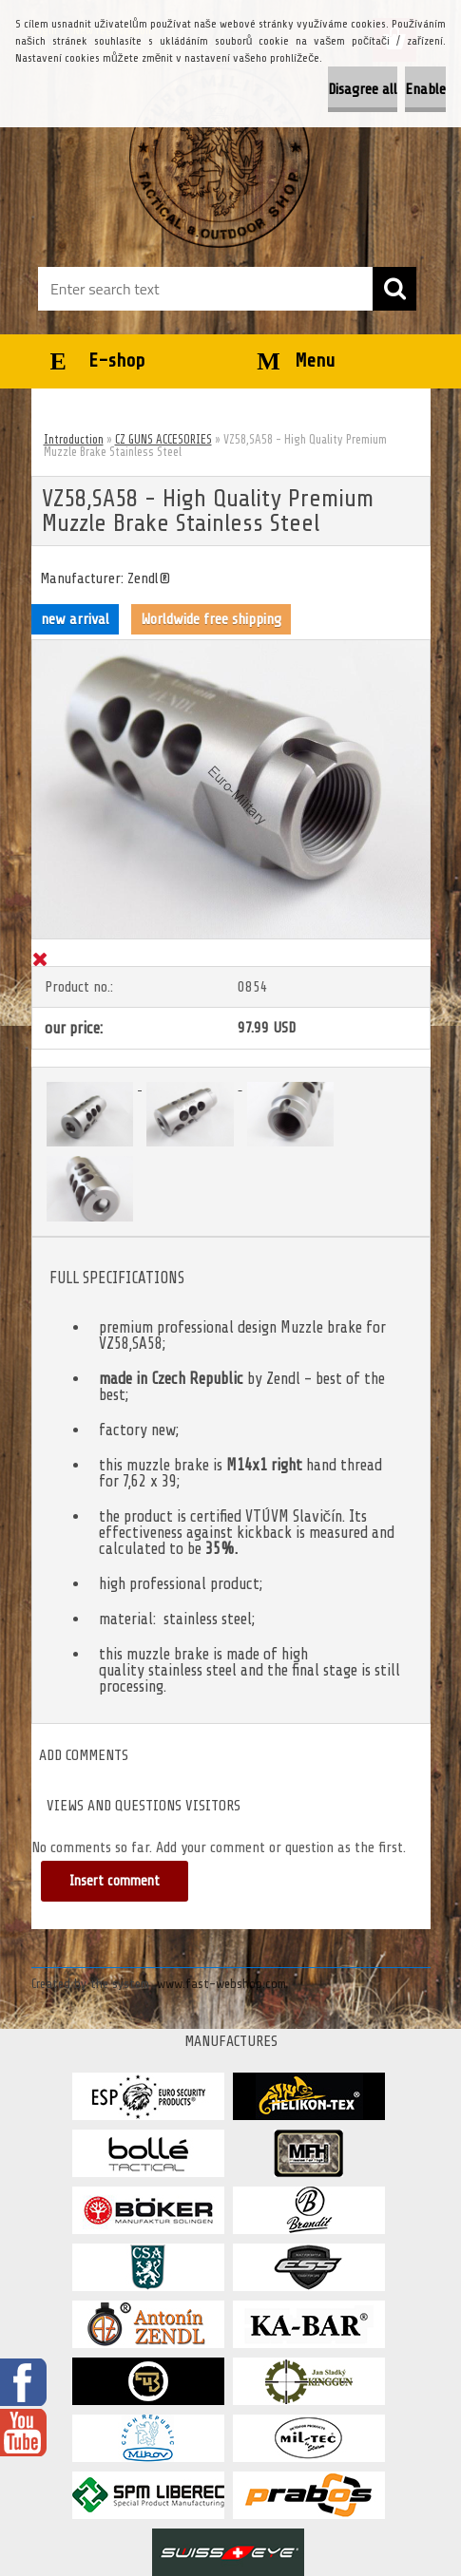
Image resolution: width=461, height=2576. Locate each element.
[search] (394, 289)
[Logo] (219, 158)
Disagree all (362, 89)
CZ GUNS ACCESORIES (163, 439)
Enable (425, 89)
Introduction (74, 439)
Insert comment (114, 1881)
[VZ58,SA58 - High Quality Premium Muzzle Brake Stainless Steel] (231, 647)
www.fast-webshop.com (221, 1984)
